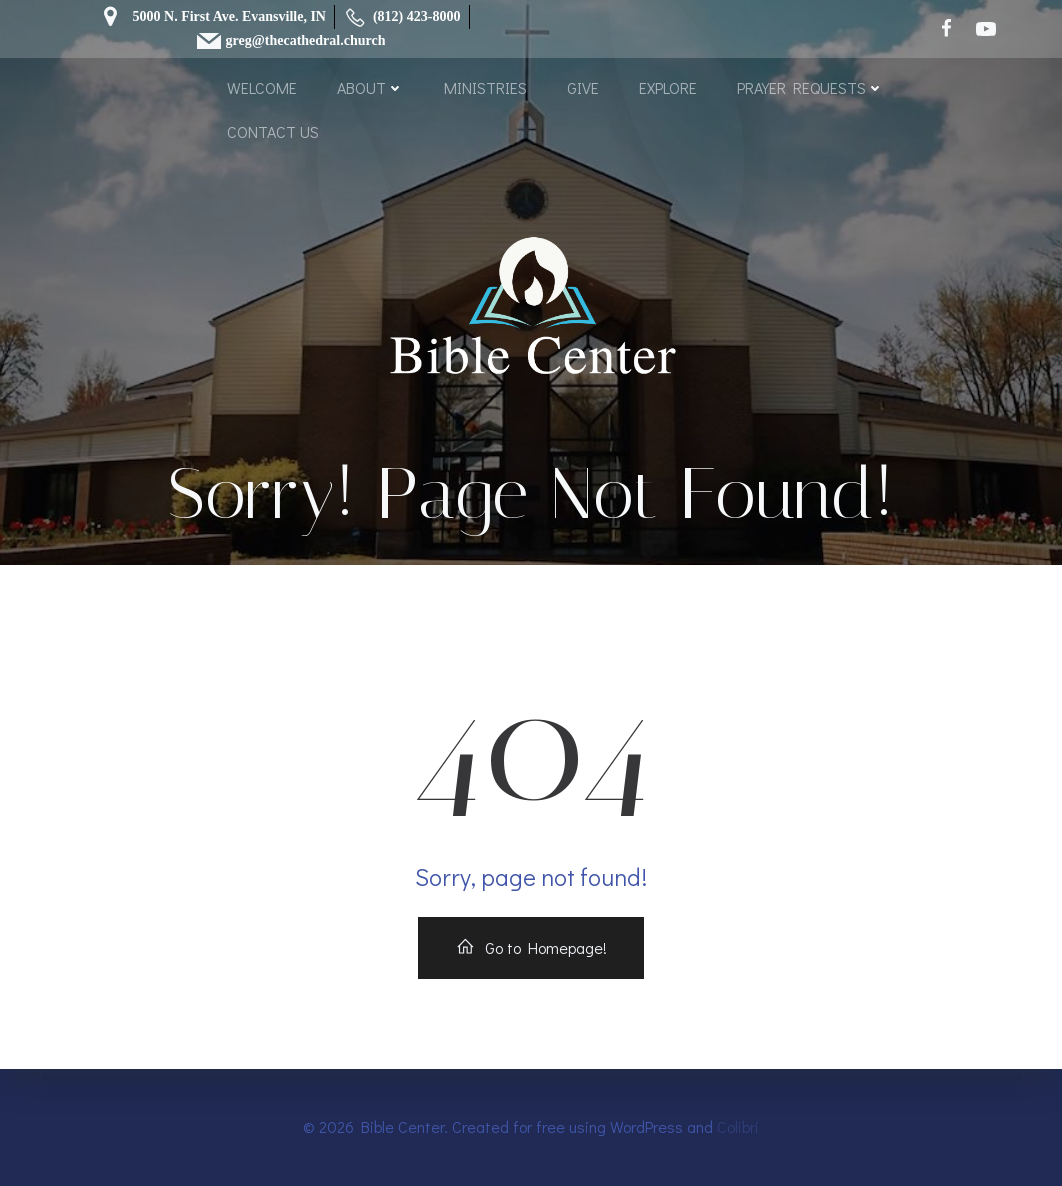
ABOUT (370, 87)
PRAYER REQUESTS (810, 87)
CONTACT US (273, 131)
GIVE (583, 87)
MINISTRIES (485, 87)
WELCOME (262, 87)
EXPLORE (668, 87)
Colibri (738, 1126)
